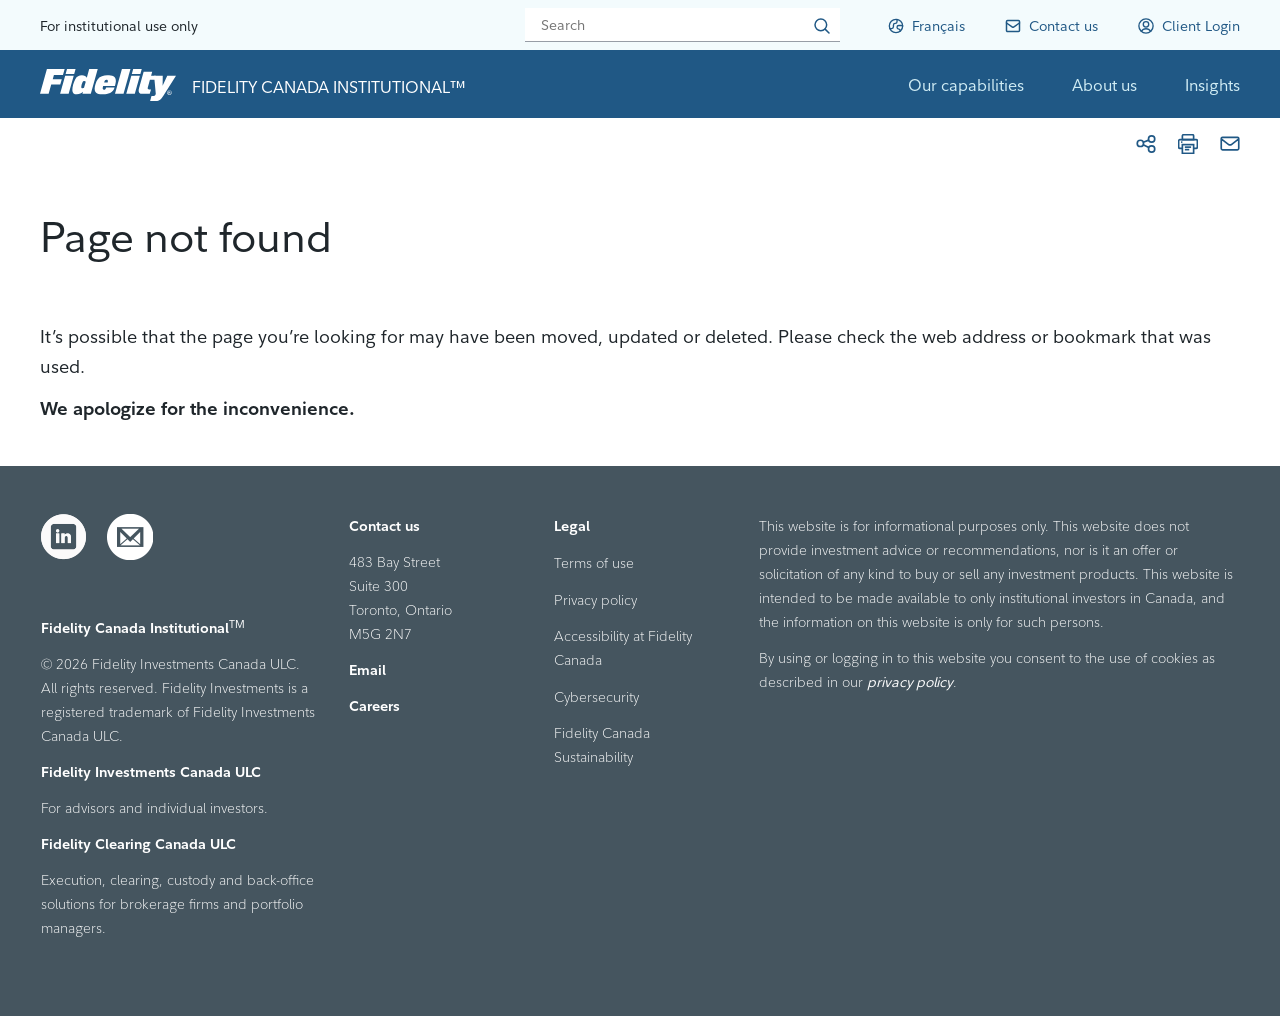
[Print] (1188, 144)
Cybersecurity (596, 697)
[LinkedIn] (64, 537)
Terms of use (594, 563)
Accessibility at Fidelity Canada (623, 648)
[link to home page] (108, 84)
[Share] (1146, 144)
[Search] (682, 25)
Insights (1212, 85)
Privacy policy (595, 600)
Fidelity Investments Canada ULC (151, 772)
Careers (374, 706)
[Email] (1230, 144)
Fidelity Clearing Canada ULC (138, 844)
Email (367, 670)
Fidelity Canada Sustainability (602, 745)
